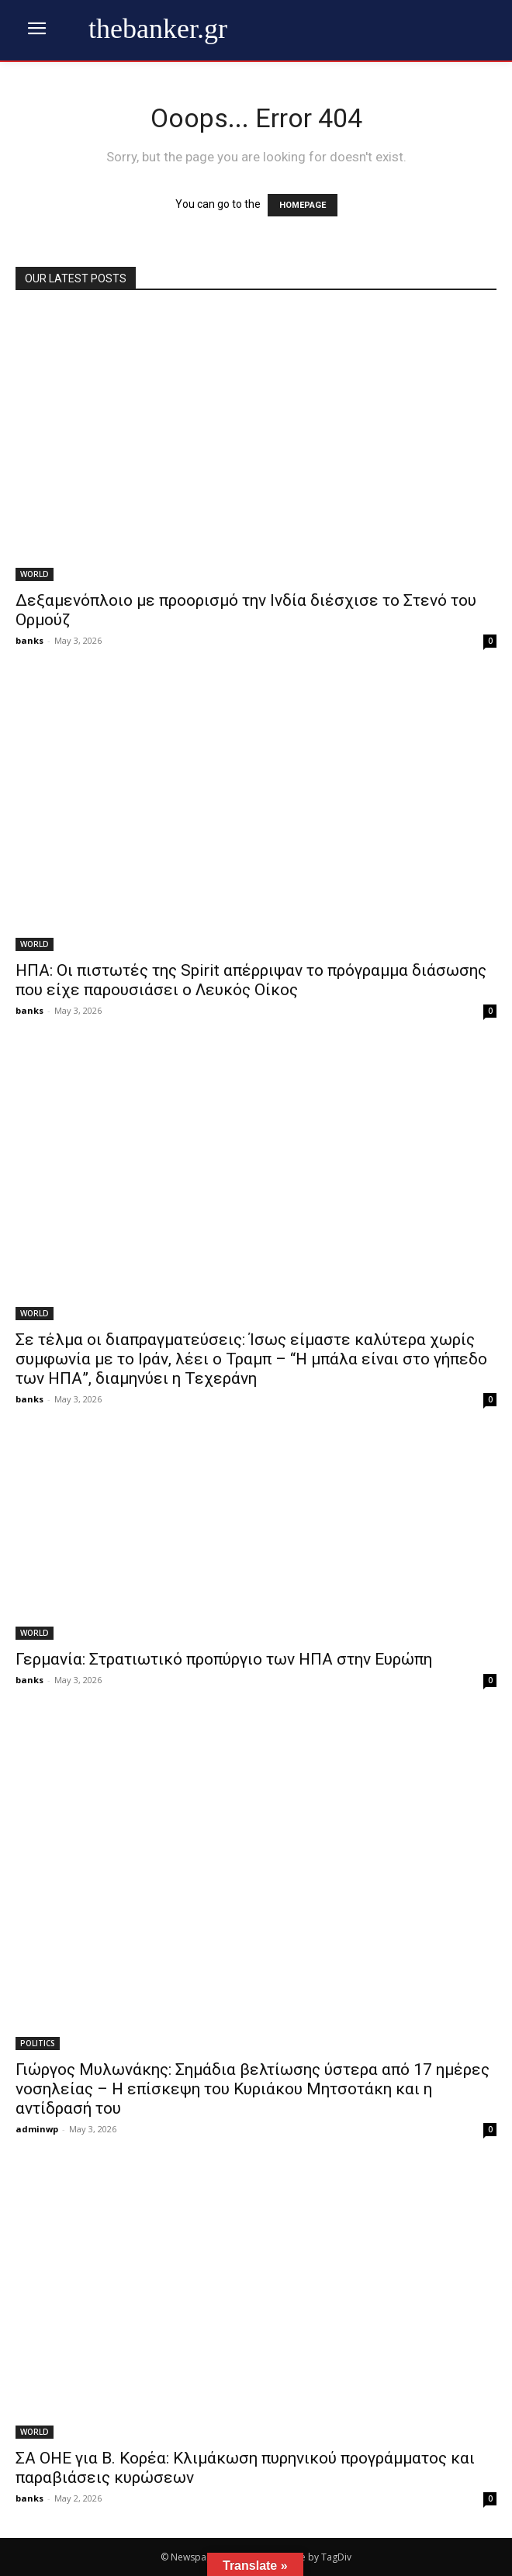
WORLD (34, 574)
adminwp (37, 2129)
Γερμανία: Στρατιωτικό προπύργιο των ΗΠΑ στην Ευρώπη (224, 1659)
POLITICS (37, 2043)
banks (29, 640)
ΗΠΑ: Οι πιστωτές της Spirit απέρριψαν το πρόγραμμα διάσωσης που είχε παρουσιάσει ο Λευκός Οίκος (251, 980)
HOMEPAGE (302, 205)
